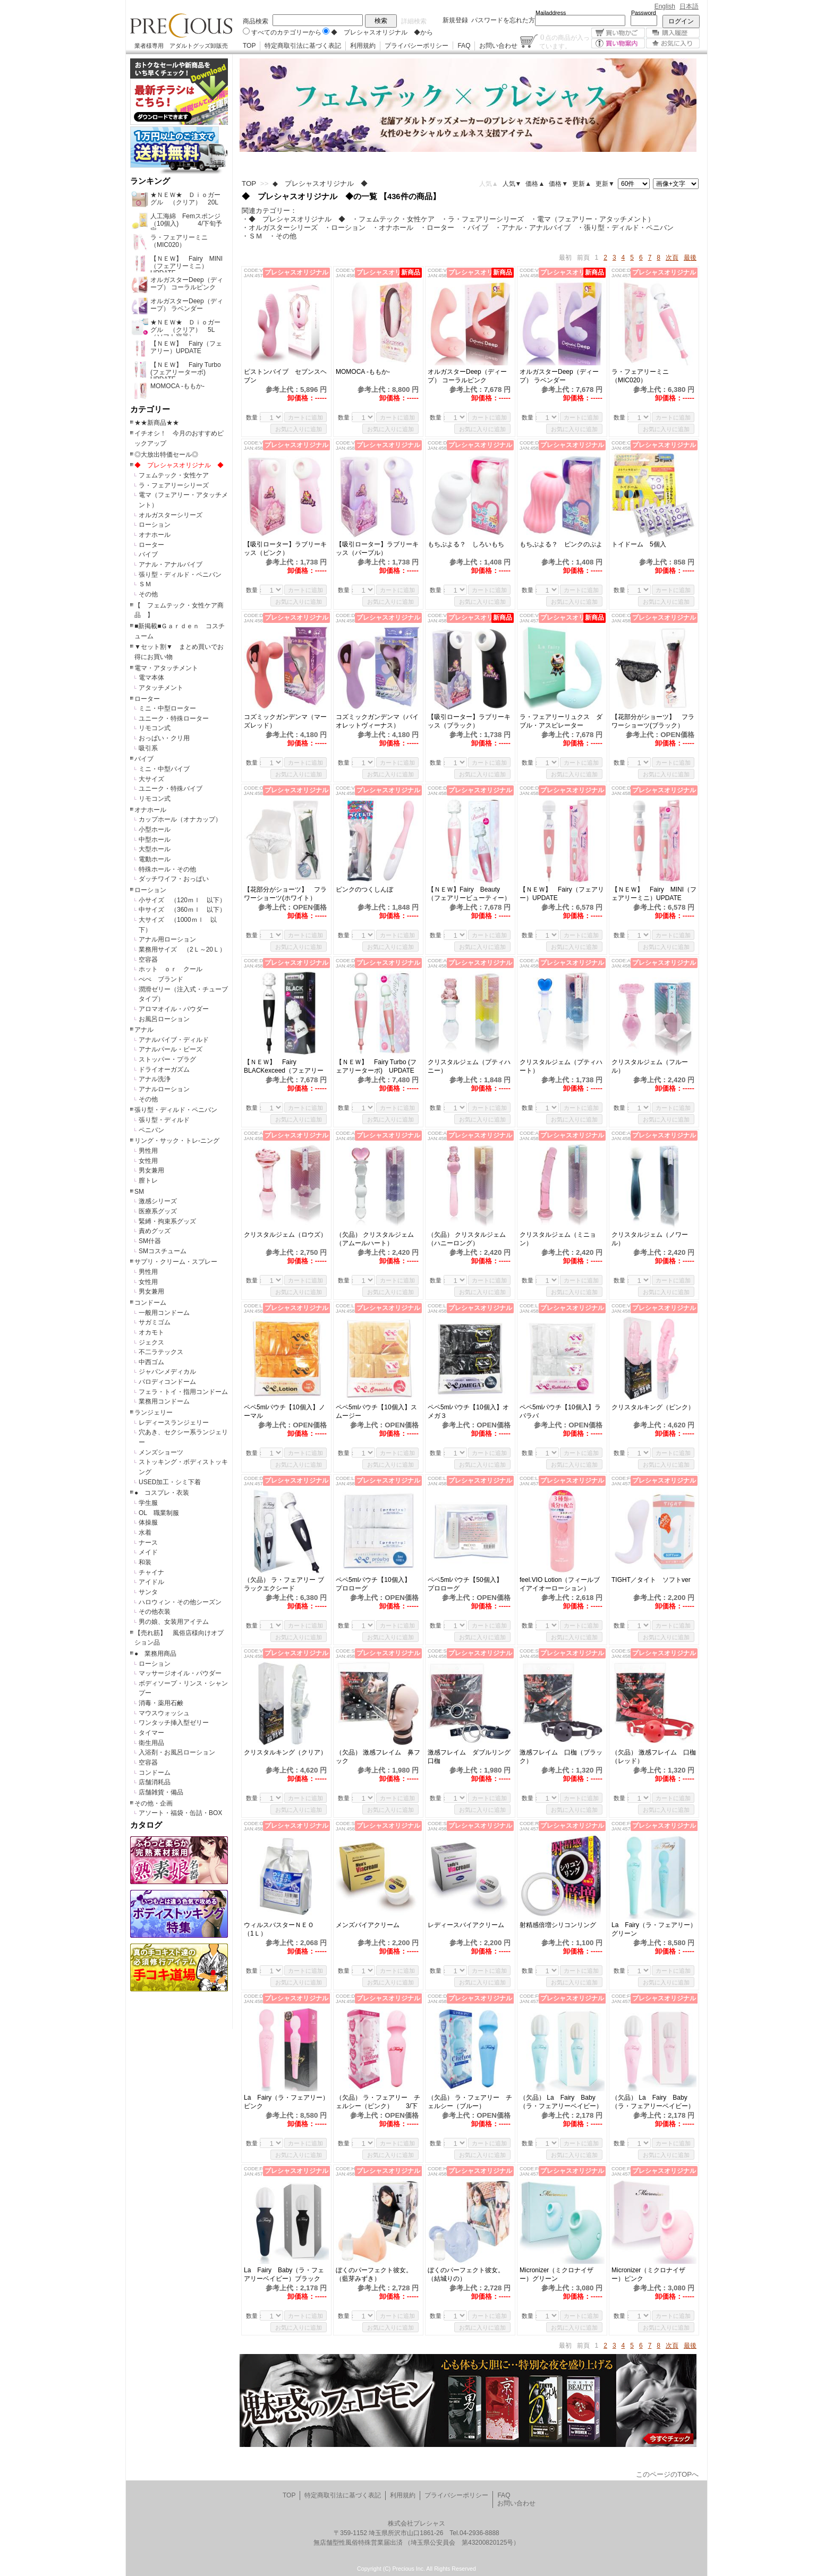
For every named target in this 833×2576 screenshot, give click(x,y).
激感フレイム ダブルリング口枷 (469, 1757)
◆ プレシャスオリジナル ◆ (179, 465)
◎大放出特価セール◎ (166, 454)
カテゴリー (150, 409)
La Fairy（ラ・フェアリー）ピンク (286, 2102)
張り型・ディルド (164, 1120)
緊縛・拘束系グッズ (167, 1221)
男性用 (148, 1150)
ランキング (150, 181)
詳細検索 (414, 21)
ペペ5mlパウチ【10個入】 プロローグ (376, 1584)
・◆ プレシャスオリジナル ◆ (293, 219)
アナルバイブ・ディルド (174, 1039)
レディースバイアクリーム (466, 1925)
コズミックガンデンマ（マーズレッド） (285, 721)
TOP (249, 45)
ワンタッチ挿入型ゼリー (174, 1722)
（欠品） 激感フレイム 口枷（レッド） (653, 1757)
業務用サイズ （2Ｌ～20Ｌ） (182, 949)
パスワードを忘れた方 (503, 20)
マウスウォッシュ (164, 1713)
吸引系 (148, 748)
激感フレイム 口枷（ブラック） (561, 1757)
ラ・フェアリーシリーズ (174, 485)
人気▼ (512, 183)
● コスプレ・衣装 (161, 1492)
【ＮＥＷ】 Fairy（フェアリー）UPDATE (562, 894)
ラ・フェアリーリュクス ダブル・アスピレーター (561, 721)
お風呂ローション (164, 1019)
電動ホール (155, 859)
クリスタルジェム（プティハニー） (469, 1066)
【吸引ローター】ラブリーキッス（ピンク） (285, 549)
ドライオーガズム (164, 1069)
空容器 (148, 959)
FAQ (463, 45)
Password (643, 13)
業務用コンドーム (164, 1401)
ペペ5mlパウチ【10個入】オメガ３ (468, 1411)
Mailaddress (551, 13)
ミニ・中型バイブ (164, 769)
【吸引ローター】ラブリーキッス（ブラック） (469, 721)
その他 (148, 594)
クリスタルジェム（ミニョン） (558, 1239)
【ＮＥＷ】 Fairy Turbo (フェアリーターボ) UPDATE (376, 1066)
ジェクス (151, 1342)
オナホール (155, 534)
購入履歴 (673, 33)
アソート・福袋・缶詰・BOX (180, 1813)
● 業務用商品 (155, 1653)
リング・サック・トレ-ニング (176, 1140)
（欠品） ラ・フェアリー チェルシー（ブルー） (470, 2102)
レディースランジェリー (174, 1422)
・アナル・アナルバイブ (533, 228)
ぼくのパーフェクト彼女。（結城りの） (466, 2274)
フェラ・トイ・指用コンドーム (183, 1392)
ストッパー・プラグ (167, 1059)
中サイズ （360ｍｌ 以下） (182, 909)
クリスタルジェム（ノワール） (649, 1239)
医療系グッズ (158, 1211)
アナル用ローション (167, 939)
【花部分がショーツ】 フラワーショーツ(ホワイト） (285, 894)
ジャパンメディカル (167, 1371)
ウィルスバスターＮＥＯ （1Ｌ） (282, 1929)
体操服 (148, 1522)
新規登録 (455, 20)
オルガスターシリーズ (170, 515)
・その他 (282, 236)
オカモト (151, 1332)
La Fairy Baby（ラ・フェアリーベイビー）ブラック (284, 2274)
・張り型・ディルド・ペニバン (625, 228)
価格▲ (535, 183)
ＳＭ (145, 584)
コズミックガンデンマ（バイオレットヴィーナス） (377, 721)
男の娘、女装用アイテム (174, 1621)
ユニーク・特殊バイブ (170, 788)
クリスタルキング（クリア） (285, 1752)
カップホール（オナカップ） (180, 819)
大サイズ (151, 779)
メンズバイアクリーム (368, 1925)
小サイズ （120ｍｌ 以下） (182, 900)
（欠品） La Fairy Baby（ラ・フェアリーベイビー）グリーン (561, 2102)
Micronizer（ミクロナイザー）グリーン (556, 2274)
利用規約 (363, 45)
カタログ (146, 1825)
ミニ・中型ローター (167, 708)
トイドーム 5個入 (638, 544)
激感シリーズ (158, 1201)
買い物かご (618, 33)
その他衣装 (155, 1611)
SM (139, 1191)
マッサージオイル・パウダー (180, 1673)
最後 (690, 257)
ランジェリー (153, 1412)
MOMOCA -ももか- (363, 371)
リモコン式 (155, 728)
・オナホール (392, 228)
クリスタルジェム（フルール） (649, 1066)
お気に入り (673, 43)
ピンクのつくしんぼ (364, 889)
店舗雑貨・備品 (161, 1792)
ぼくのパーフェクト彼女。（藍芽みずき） (374, 2274)
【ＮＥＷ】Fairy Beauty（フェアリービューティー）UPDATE (469, 894)
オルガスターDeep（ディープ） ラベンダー (559, 376)
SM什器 (150, 1241)
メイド (148, 1552)
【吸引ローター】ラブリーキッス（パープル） (377, 549)
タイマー (151, 1732)
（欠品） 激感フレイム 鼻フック (378, 1757)
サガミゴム (155, 1322)
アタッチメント (161, 687)
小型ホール (155, 829)
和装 (145, 1562)
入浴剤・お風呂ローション (177, 1752)
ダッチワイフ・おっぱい (174, 879)
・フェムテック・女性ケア (393, 219)
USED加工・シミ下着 (170, 1482)
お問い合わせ (498, 45)
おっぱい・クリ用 (164, 738)
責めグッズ (155, 1231)
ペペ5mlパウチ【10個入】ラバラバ (560, 1411)
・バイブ (474, 228)
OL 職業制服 (162, 1513)
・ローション (345, 228)
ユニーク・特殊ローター (174, 718)
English (664, 6)
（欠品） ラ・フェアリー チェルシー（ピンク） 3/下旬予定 (378, 2102)
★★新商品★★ (156, 422)
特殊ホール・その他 (167, 869)
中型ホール (155, 839)
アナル (144, 1029)
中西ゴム (151, 1362)
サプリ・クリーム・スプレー (175, 1261)
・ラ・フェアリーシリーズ (482, 219)
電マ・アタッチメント (166, 668)
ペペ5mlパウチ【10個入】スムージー (376, 1411)
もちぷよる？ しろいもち (466, 544)
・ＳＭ (252, 236)
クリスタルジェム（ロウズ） (285, 1234)
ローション (155, 524)
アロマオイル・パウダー (174, 1009)
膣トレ (148, 1180)
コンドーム (150, 1302)
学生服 (148, 1503)
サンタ (148, 1592)
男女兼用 (151, 1170)
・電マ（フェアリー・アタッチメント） (592, 219)
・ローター (437, 228)
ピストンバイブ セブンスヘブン (285, 376)
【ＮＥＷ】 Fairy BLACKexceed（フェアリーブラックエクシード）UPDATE (284, 1066)
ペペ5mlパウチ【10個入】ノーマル (284, 1411)
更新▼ (605, 183)
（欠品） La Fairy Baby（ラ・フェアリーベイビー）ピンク (652, 2102)
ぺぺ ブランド (161, 979)
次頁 (672, 257)
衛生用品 (151, 1743)
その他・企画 (153, 1803)
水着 (145, 1532)
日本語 (689, 6)
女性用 (148, 1161)
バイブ (148, 554)
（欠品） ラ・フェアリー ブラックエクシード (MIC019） (284, 1584)
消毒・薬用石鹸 (161, 1703)
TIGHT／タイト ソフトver (651, 1580)
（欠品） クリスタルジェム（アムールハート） (375, 1239)
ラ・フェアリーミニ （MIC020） (643, 376)
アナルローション (164, 1089)
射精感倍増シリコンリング (558, 1925)
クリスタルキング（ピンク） (652, 1407)
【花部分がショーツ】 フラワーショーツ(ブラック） (652, 721)
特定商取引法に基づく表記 (303, 45)
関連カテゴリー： (269, 211)
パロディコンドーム (167, 1381)
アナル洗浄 (155, 1079)
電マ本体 (151, 677)
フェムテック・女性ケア (174, 475)
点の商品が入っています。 (564, 41)
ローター (151, 545)
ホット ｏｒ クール (174, 969)
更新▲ (581, 183)
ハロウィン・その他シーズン (180, 1602)
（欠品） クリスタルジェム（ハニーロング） (467, 1239)
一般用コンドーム (164, 1312)
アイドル (151, 1582)
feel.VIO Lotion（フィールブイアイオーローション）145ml (560, 1584)
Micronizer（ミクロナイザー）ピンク (648, 2274)
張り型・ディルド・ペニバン (180, 574)
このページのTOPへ (667, 2474)
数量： (255, 417)
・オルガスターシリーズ (280, 228)
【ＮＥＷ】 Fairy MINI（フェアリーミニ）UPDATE (653, 894)
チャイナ (151, 1572)
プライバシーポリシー (416, 45)
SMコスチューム (162, 1251)
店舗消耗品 (155, 1782)
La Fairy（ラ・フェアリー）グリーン (653, 1929)
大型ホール (155, 849)
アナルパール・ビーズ (170, 1049)
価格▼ (558, 183)
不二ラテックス (161, 1352)
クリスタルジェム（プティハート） (561, 1066)
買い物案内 (618, 43)
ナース (148, 1542)
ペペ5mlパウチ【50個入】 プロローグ (468, 1584)
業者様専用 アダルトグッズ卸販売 (181, 45)
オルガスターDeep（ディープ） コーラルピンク (467, 376)
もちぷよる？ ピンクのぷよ (561, 544)
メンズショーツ (161, 1452)
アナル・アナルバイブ (170, 564)
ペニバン (151, 1130)
